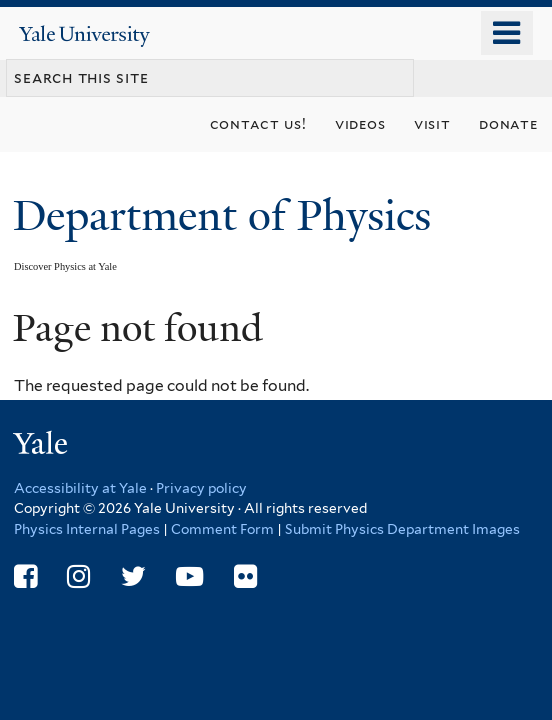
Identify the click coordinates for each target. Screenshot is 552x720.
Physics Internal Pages (87, 529)
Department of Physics (227, 215)
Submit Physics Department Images (402, 529)
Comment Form (222, 529)
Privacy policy (201, 488)
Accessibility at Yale (80, 488)
